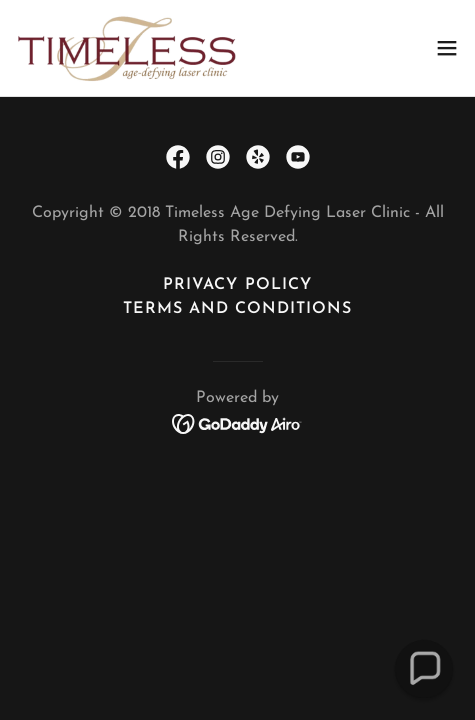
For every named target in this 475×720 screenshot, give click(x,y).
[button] (447, 48)
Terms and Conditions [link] (237, 309)
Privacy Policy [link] (237, 285)
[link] (128, 48)
